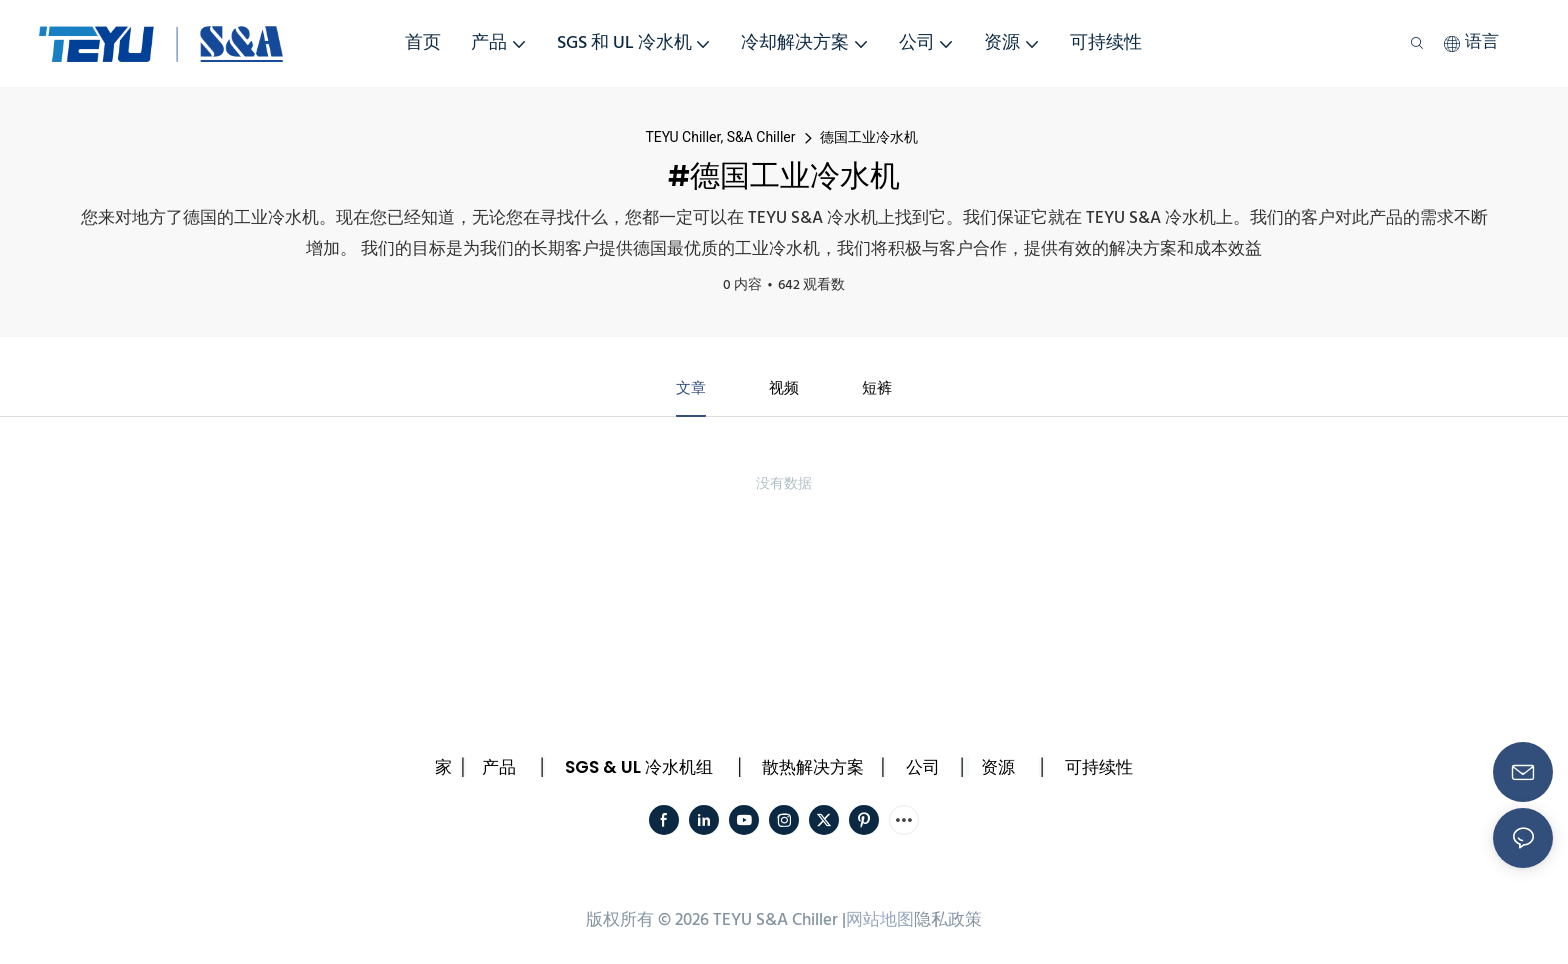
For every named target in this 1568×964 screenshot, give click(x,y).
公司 (923, 769)
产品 (499, 769)
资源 (998, 769)
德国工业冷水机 (869, 137)
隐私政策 (948, 923)
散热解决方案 (813, 769)
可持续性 (1099, 769)
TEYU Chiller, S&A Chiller (720, 137)
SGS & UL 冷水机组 (639, 769)
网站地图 (880, 923)
